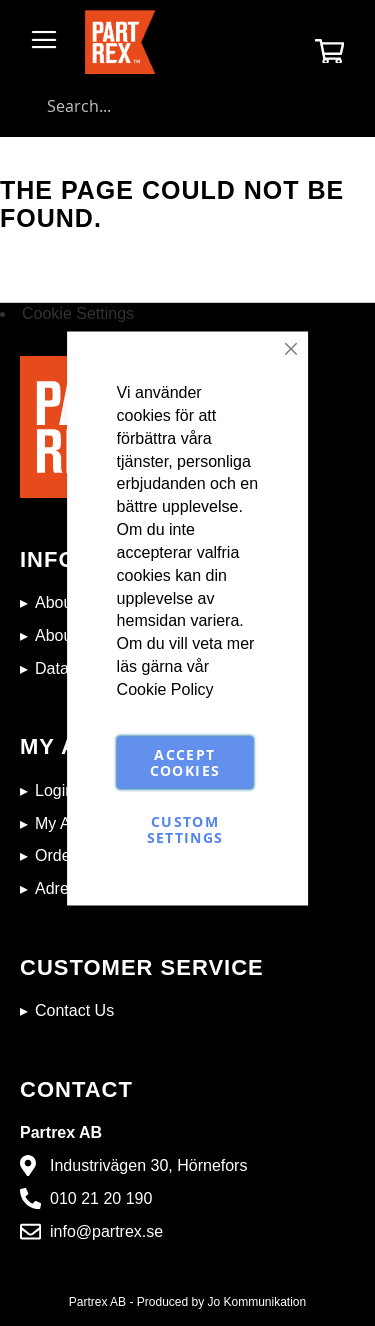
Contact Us (74, 1010)
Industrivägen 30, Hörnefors (148, 1165)
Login (54, 790)
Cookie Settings (78, 313)
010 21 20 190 (101, 1198)
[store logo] (120, 42)
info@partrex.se (106, 1231)
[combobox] (187, 106)
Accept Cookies (185, 761)
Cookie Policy (165, 688)
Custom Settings (185, 828)
